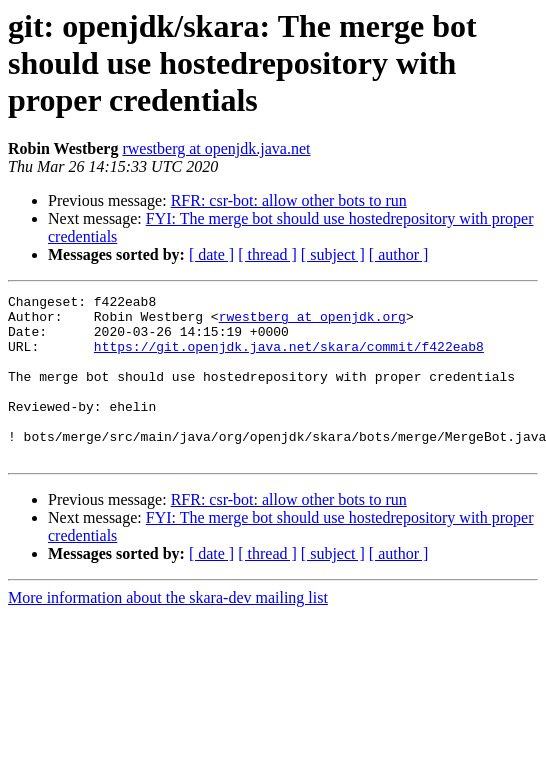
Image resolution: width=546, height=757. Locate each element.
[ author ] (399, 254)
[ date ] (211, 254)
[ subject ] (333, 254)
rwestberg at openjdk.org (312, 322)
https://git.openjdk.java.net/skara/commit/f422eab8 (289, 358)
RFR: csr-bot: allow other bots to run (289, 200)
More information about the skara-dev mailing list (168, 630)
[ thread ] (267, 254)
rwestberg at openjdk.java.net (216, 148)
